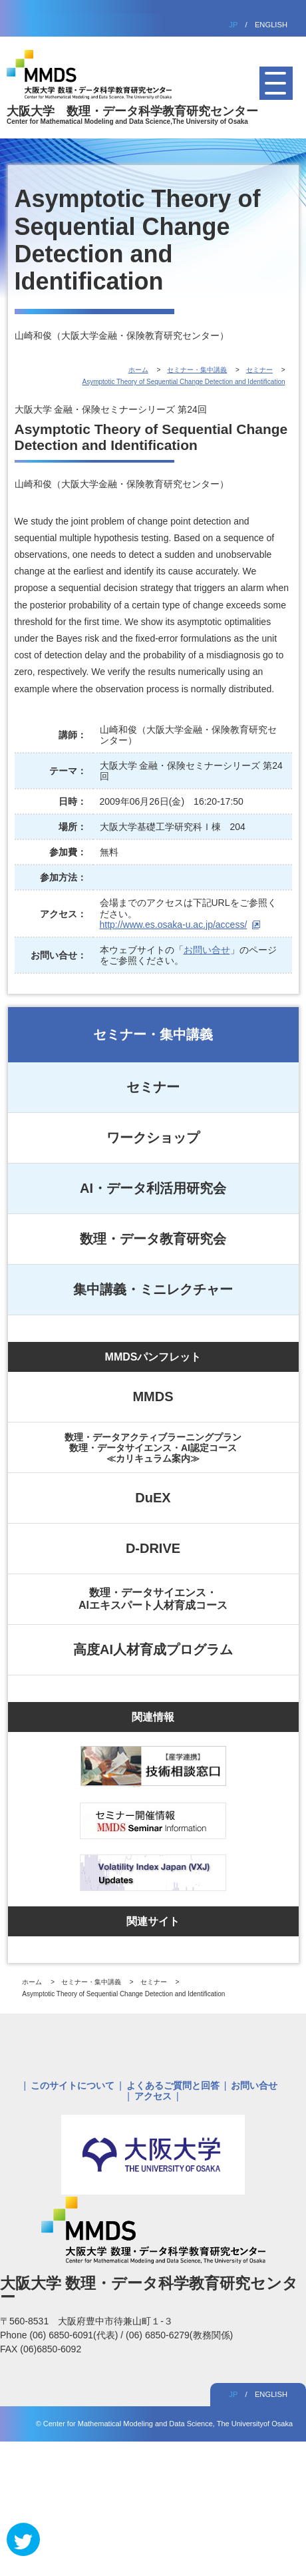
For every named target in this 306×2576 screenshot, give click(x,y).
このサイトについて (72, 2085)
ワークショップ (153, 1137)
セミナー (153, 1087)
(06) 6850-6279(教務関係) (179, 2335)
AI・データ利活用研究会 (153, 1188)
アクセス (153, 2096)
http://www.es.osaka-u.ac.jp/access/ (173, 924)
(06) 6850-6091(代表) (74, 2335)
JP (233, 25)
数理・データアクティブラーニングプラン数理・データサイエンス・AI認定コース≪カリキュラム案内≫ (153, 1448)
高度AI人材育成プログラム (153, 1649)
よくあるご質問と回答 (173, 2085)
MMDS (152, 1396)
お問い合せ (207, 950)
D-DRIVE (153, 1548)
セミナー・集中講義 (153, 1034)
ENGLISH (271, 25)
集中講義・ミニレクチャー (153, 1289)
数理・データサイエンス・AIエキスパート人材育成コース (153, 1598)
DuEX (152, 1497)
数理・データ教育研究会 (153, 1238)
